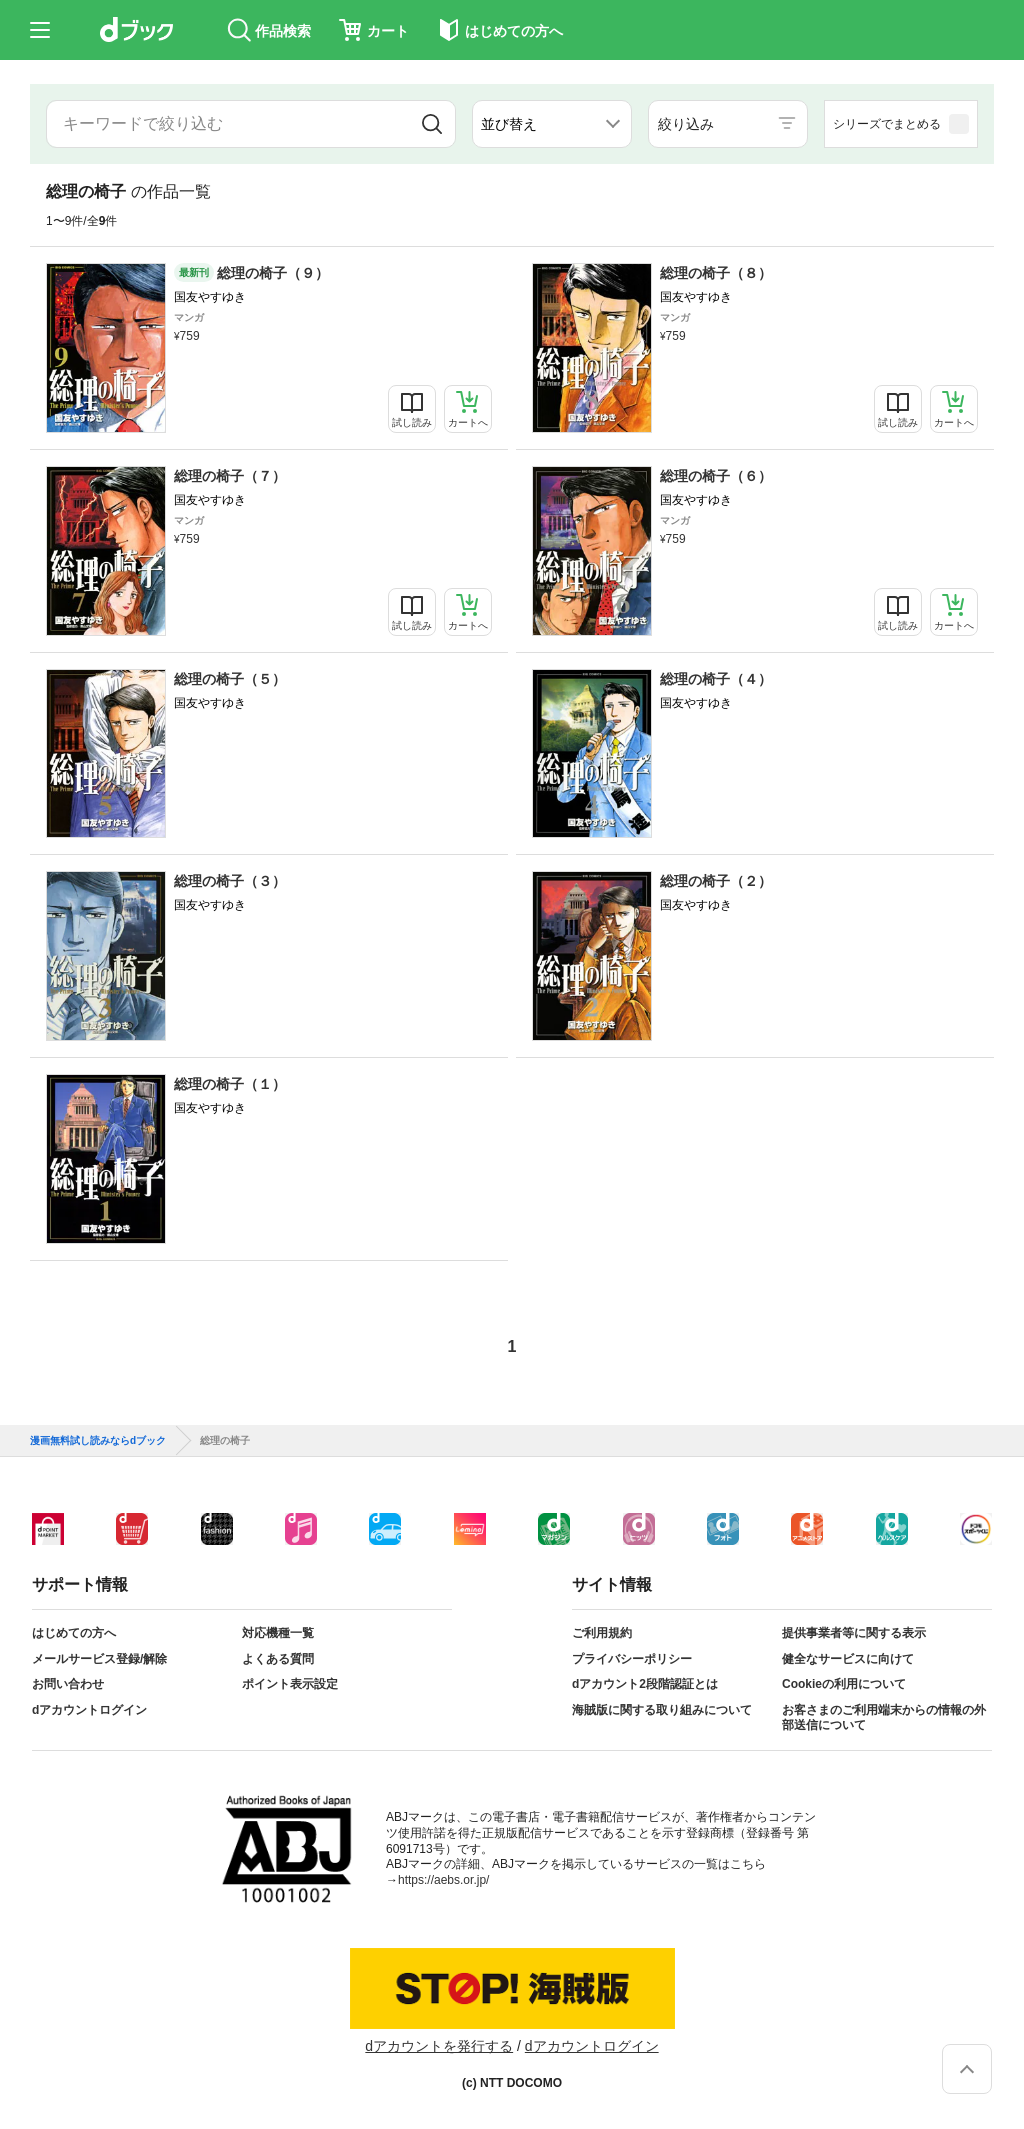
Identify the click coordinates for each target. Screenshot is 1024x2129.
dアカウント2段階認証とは (645, 1684)
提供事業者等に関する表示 (854, 1633)
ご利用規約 (602, 1633)
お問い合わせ (68, 1684)
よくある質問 (278, 1659)
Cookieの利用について (844, 1684)
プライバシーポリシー (632, 1659)
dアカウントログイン (89, 1710)
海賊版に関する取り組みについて (662, 1710)
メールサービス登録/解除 (99, 1659)
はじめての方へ (74, 1633)
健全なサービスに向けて (848, 1659)
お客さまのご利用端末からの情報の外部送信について (884, 1718)
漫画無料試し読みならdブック (98, 1441)
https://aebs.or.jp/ (443, 1880)
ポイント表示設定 (290, 1684)
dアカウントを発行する (439, 2046)
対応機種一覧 (278, 1633)
